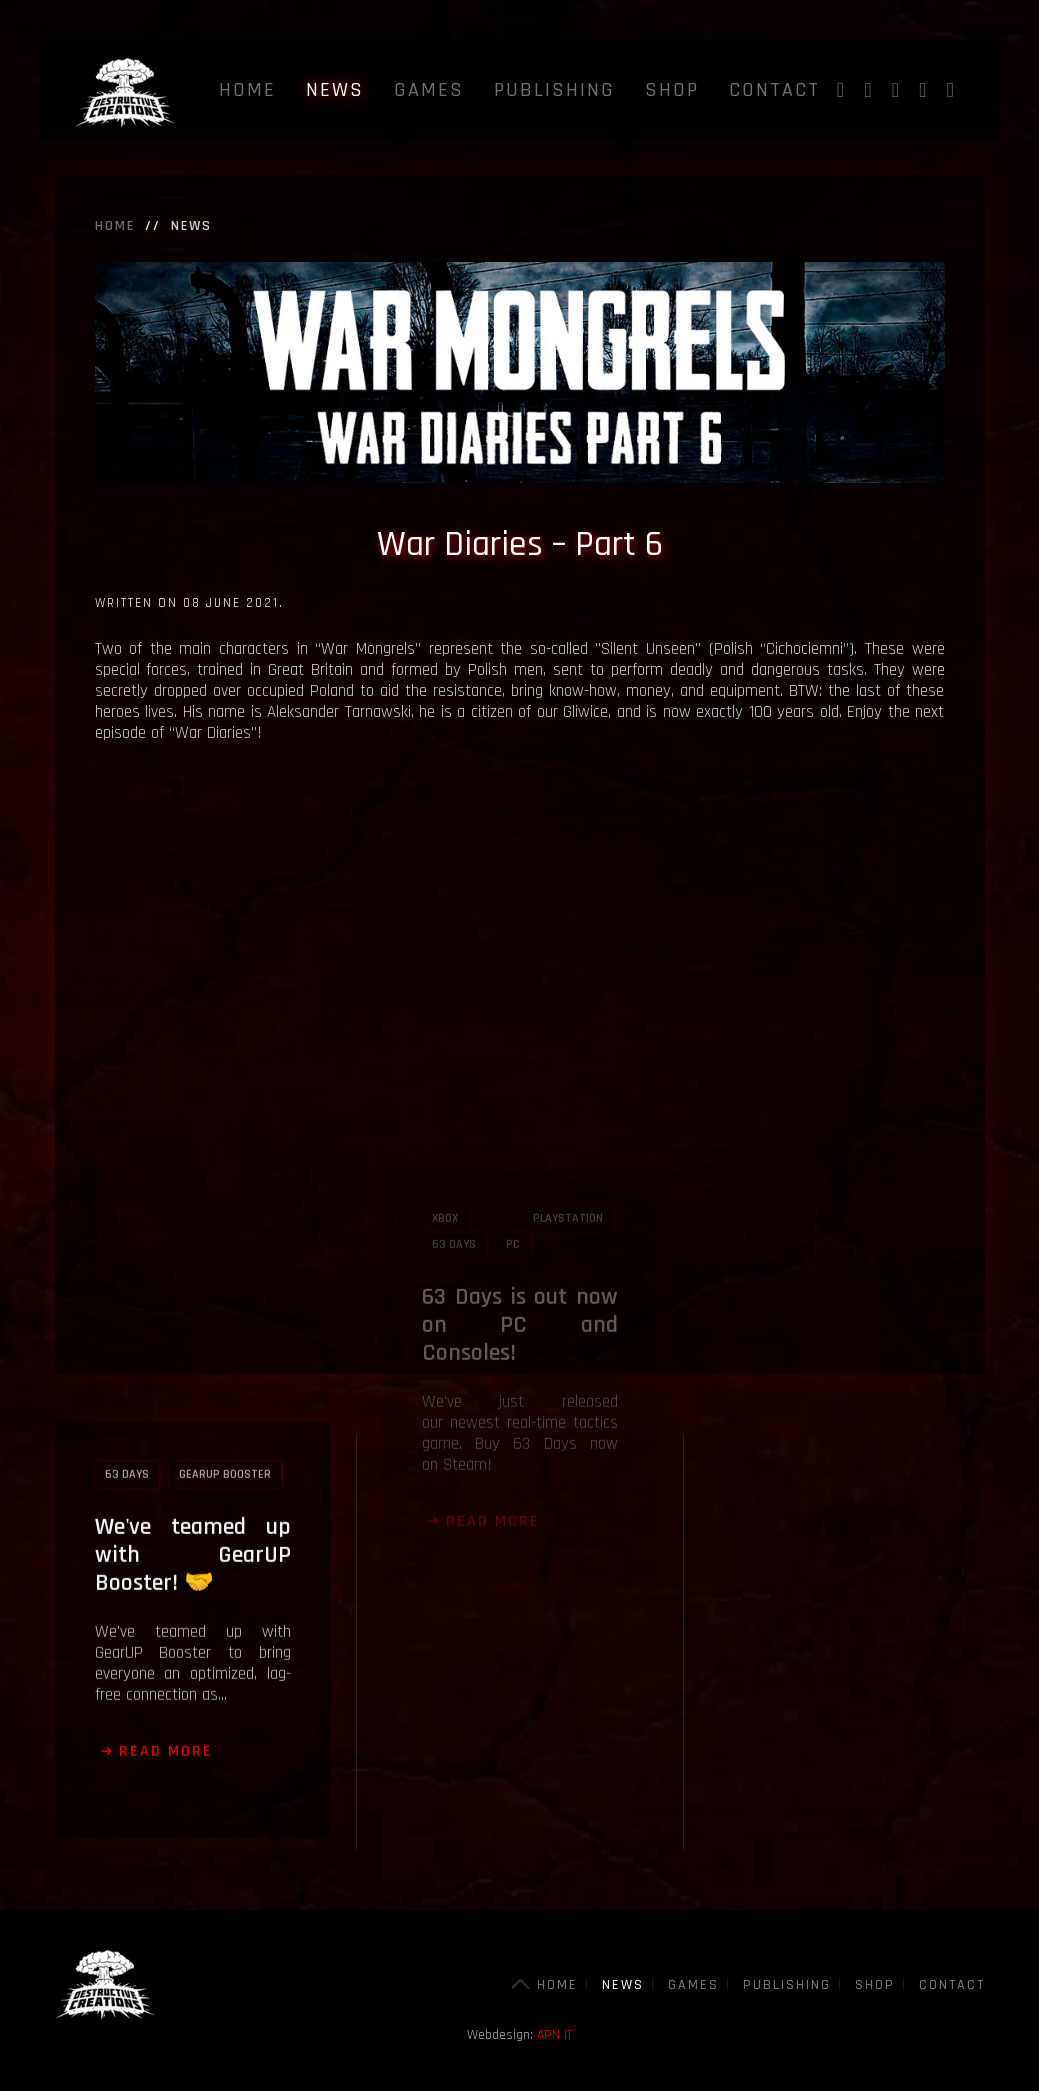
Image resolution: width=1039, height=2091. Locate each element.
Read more (166, 1660)
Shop (672, 90)
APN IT (554, 2035)
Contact (774, 90)
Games (429, 90)
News (335, 90)
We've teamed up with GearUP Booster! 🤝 (193, 1464)
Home (247, 90)
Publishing (554, 90)
